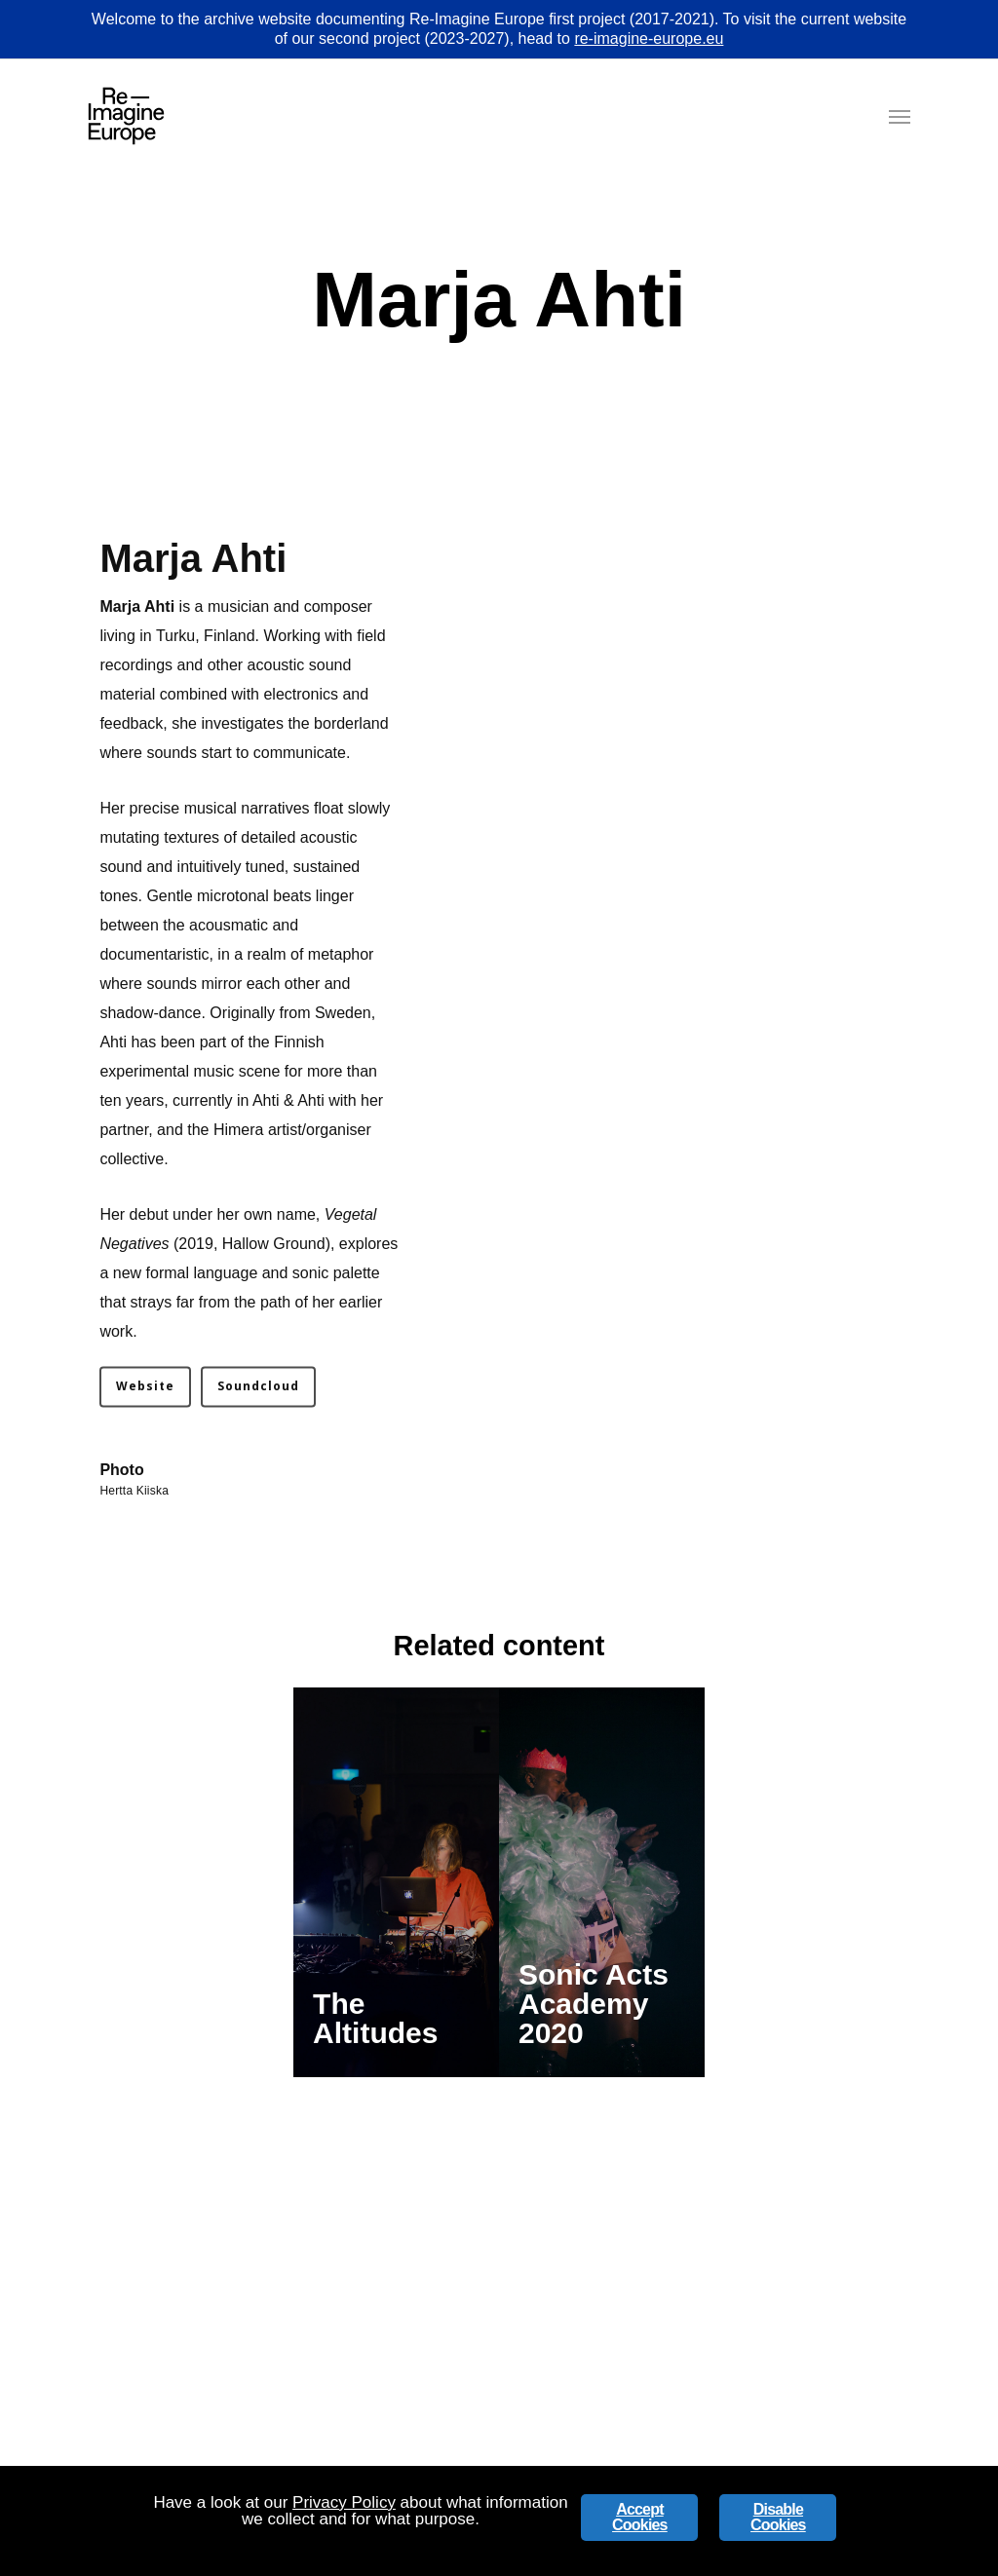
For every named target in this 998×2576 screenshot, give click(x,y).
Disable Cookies (778, 2517)
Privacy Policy (344, 2502)
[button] (899, 116)
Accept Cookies (640, 2517)
